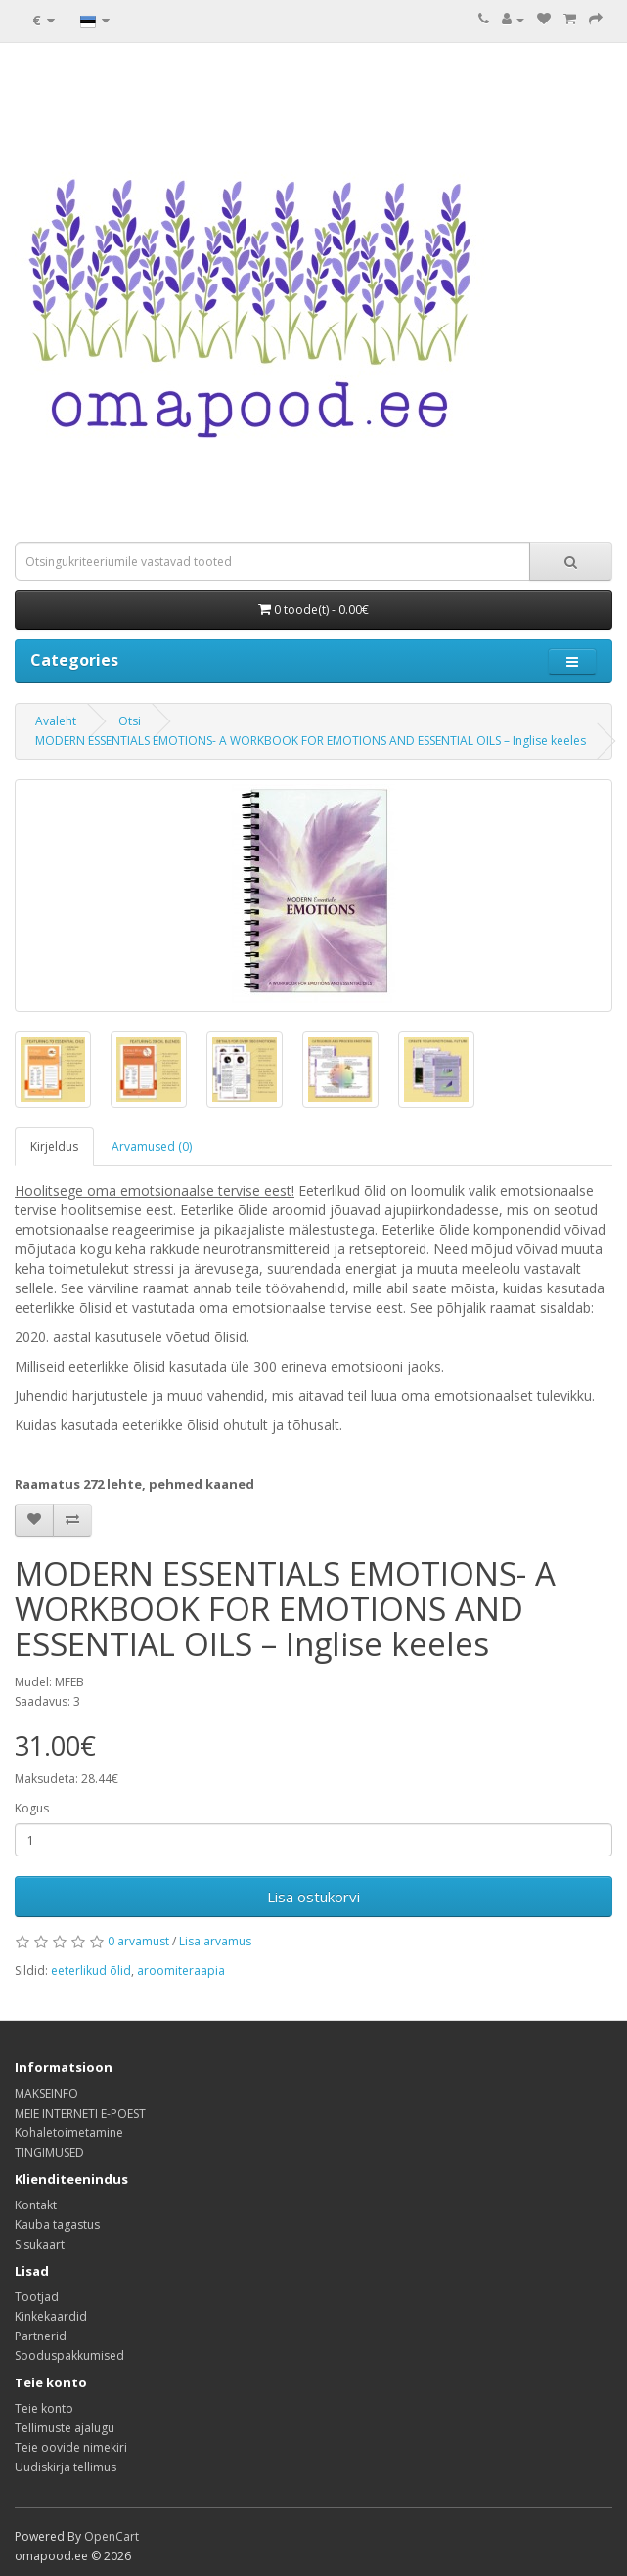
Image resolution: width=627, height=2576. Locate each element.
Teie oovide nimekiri (71, 2447)
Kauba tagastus (57, 2224)
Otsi (129, 721)
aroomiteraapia (181, 1970)
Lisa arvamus (215, 1941)
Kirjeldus (54, 1146)
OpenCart (111, 2536)
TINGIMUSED (49, 2152)
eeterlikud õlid (91, 1970)
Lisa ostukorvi (313, 1896)
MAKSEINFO (46, 2093)
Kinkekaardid (51, 2316)
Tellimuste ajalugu (64, 2428)
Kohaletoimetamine (69, 2132)
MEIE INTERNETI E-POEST (80, 2113)
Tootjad (37, 2297)
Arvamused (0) (152, 1146)
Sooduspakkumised (69, 2355)
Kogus (32, 1808)
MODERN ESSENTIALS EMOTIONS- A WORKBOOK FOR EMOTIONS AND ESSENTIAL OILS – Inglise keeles (310, 740)
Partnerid (41, 2336)
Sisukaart (40, 2244)
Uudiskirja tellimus (65, 2467)
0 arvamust (138, 1941)
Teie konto (44, 2408)
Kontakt (36, 2205)
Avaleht (55, 721)
